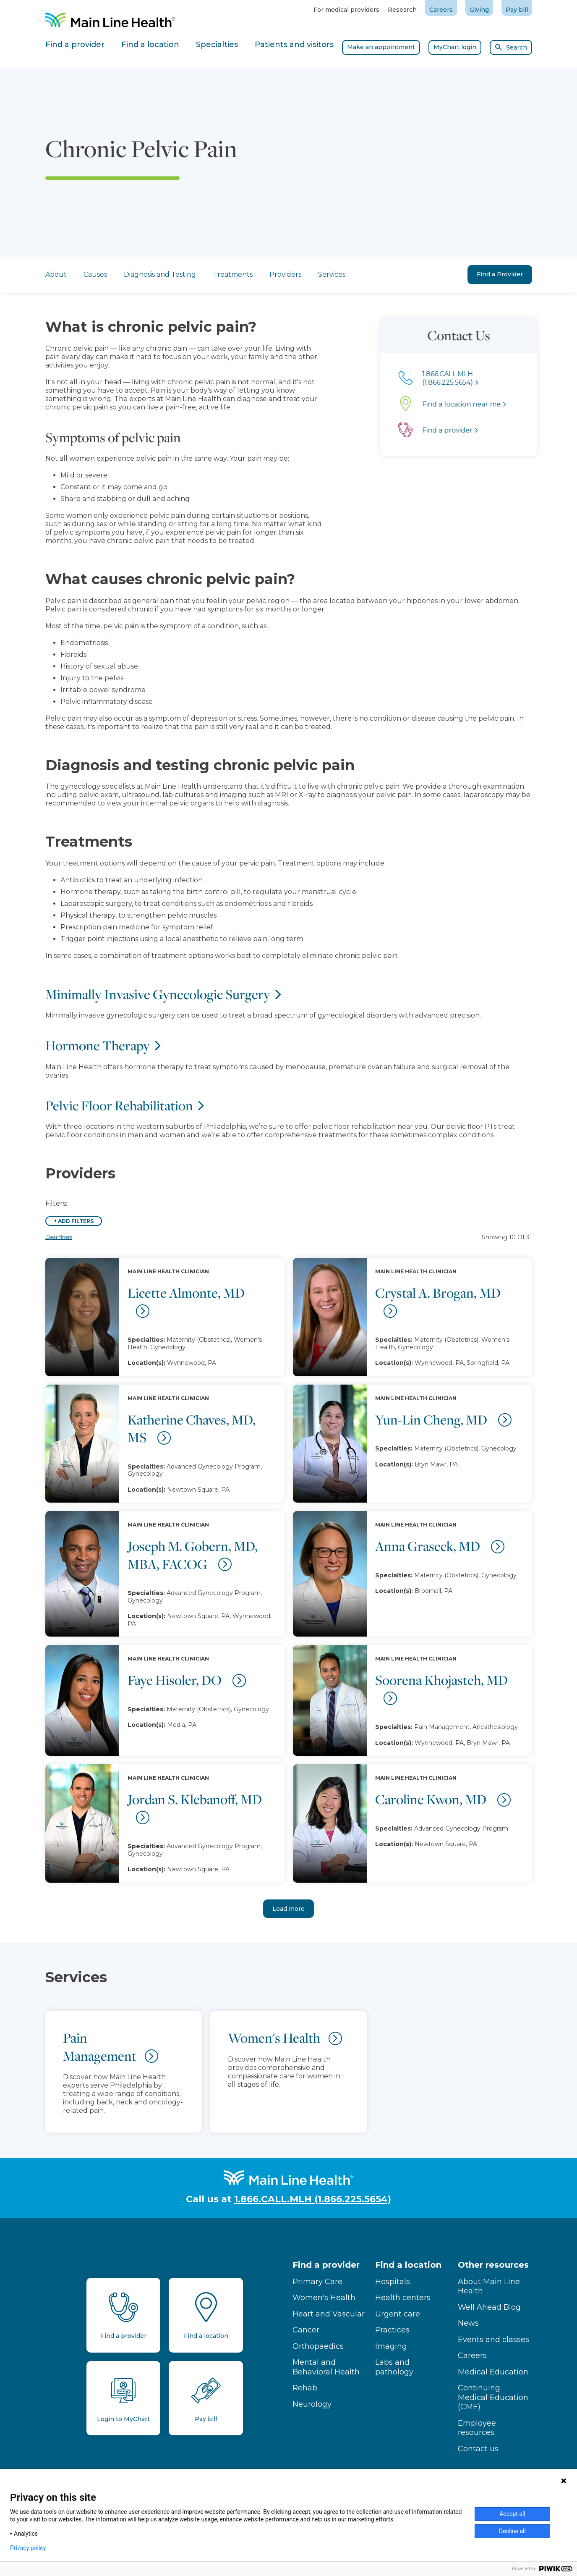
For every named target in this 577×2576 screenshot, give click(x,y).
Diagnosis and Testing (160, 274)
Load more (288, 1908)
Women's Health (323, 2297)
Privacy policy (28, 2548)
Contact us (478, 2448)
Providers (285, 274)
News (468, 2323)
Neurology (312, 2404)
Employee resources (477, 2428)
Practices (392, 2330)
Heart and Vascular (328, 2314)
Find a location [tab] (150, 44)
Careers (441, 9)
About (56, 274)
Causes (95, 274)
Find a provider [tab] (74, 44)
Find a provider (326, 2265)
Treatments (233, 274)
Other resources (493, 2265)
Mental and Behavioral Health (326, 2367)
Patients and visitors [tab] (294, 44)
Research (402, 9)
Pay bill (517, 9)
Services (331, 274)
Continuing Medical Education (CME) (493, 2397)
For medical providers (346, 9)
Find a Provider (500, 274)
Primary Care (317, 2281)
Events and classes (493, 2339)
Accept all (512, 2513)
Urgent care (397, 2314)
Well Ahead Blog (489, 2307)
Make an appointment (381, 47)
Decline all (512, 2531)
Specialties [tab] (217, 44)
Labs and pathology (394, 2367)
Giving (479, 9)
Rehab (304, 2387)
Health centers (403, 2297)
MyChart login (454, 47)
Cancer (305, 2330)
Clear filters (58, 1237)
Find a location (408, 2265)
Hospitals (392, 2281)
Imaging (391, 2346)
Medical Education (493, 2372)
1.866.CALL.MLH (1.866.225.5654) (312, 2199)
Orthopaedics (318, 2346)
